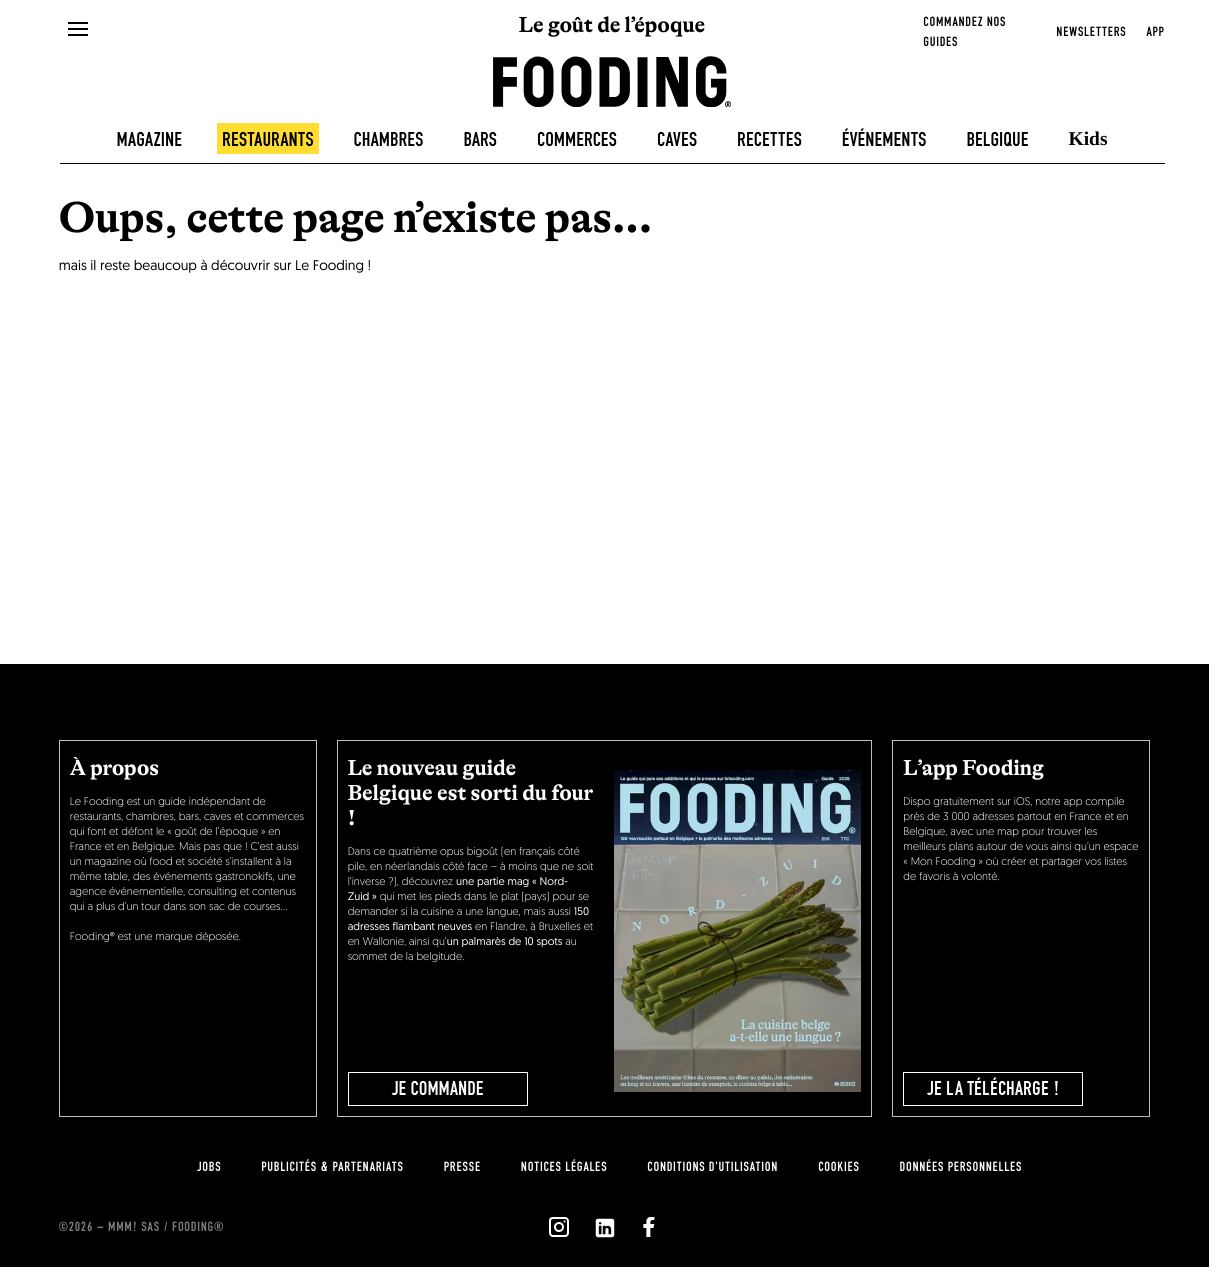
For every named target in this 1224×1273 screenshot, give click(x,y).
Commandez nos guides (964, 32)
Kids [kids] (1088, 139)
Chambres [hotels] (389, 140)
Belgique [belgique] (997, 140)
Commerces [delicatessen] (577, 140)
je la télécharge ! (993, 1089)
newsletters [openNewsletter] (1091, 32)
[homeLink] (612, 80)
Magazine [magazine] (149, 140)
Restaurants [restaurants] (268, 140)
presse (462, 1167)
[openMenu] (78, 30)
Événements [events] (884, 140)
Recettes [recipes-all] (769, 140)
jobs (209, 1167)
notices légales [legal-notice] (564, 1167)
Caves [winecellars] (677, 140)
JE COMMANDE (438, 1089)
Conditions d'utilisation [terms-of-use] (712, 1167)
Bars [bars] (480, 140)
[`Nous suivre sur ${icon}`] (559, 1227)
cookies (838, 1167)
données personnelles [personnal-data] (961, 1167)
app (1155, 32)
